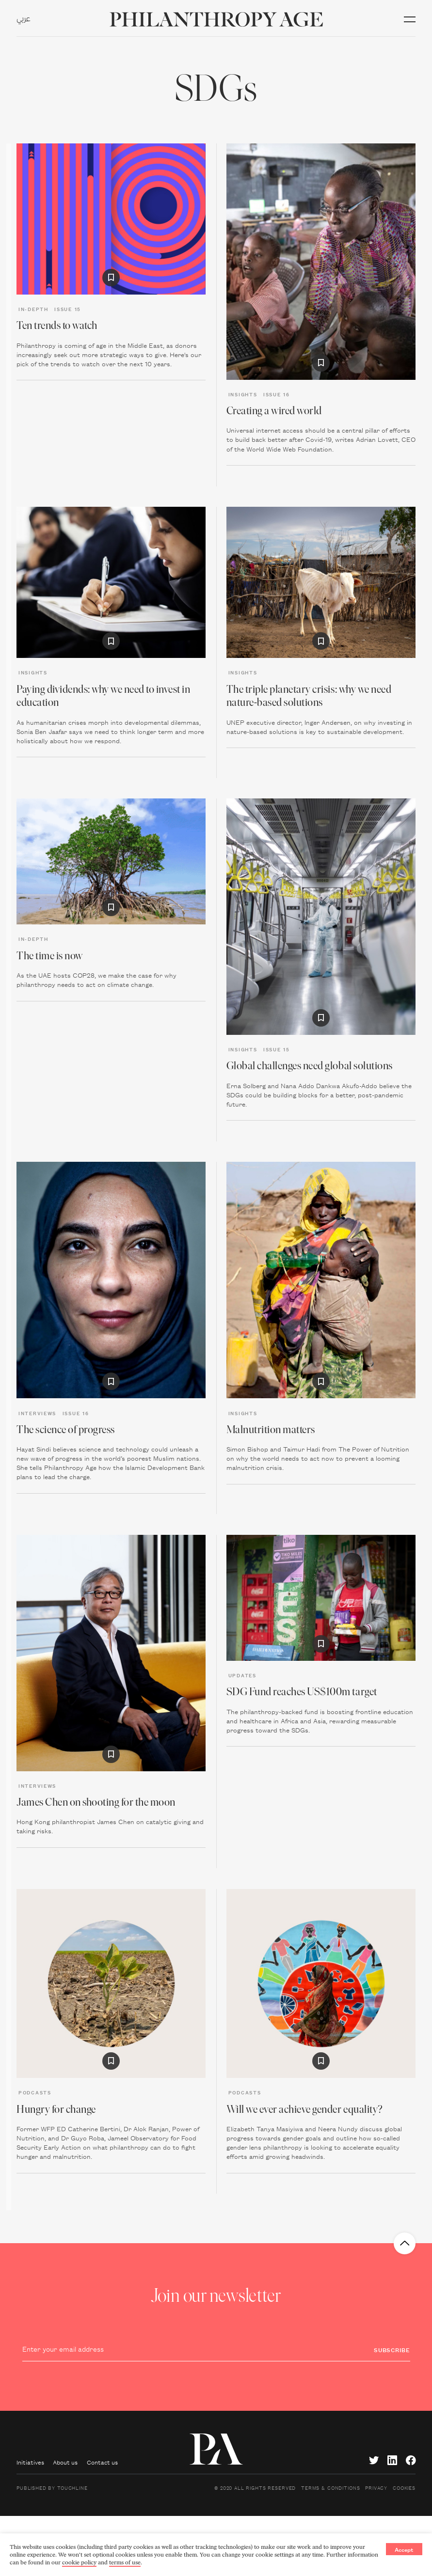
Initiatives (30, 2462)
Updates (242, 1675)
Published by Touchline (52, 2487)
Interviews (37, 1413)
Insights (242, 394)
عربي (23, 19)
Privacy (376, 2487)
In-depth (33, 308)
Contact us (102, 2462)
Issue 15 (67, 308)
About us (65, 2462)
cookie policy (79, 2562)
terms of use (125, 2562)
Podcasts (34, 2092)
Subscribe (392, 2349)
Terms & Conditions (330, 2487)
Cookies (404, 2487)
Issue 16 (276, 394)
